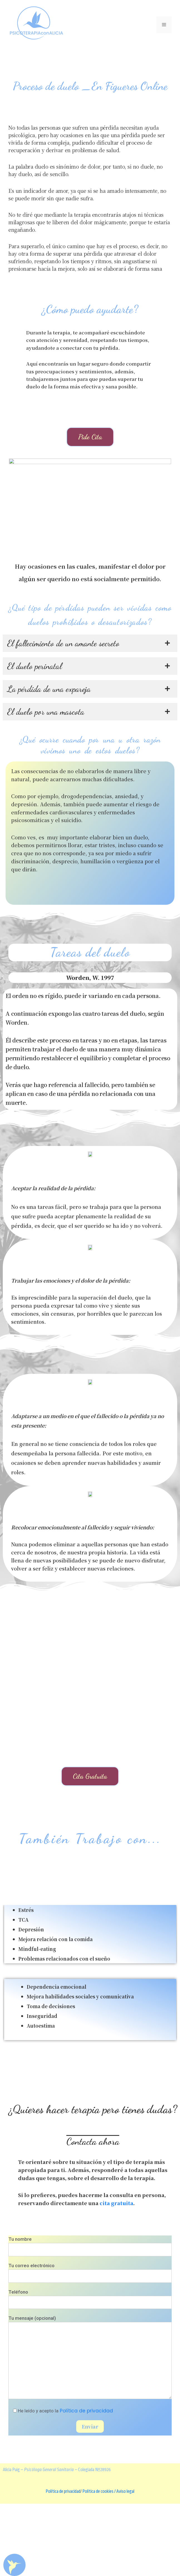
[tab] (90, 715)
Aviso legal (125, 2563)
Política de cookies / (98, 2563)
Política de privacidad (85, 2482)
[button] (90, 437)
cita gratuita (116, 2275)
